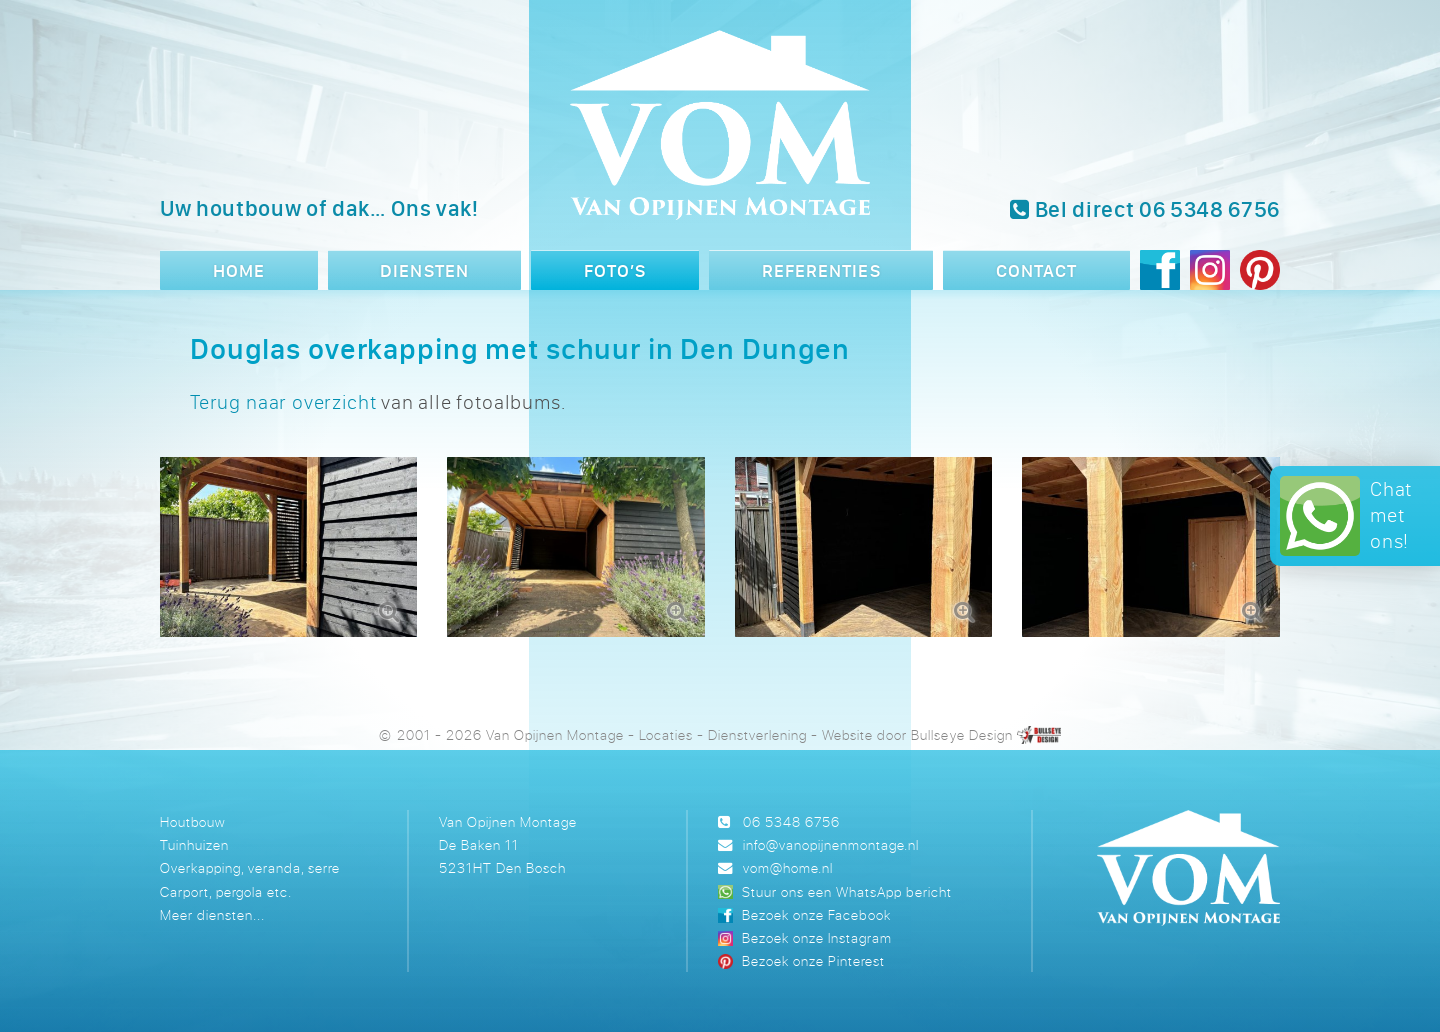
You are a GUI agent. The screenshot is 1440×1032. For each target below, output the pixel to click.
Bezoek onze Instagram (817, 937)
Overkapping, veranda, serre (250, 867)
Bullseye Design (961, 734)
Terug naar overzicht (283, 401)
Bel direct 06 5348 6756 (1145, 209)
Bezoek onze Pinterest (813, 960)
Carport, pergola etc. (226, 891)
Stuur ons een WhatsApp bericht (846, 891)
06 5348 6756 (791, 821)
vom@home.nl (788, 867)
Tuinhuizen (194, 844)
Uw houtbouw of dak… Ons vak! (319, 208)
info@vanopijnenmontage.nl (831, 844)
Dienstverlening (757, 734)
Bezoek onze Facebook (816, 914)
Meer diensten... (212, 914)
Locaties (666, 734)
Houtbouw (192, 821)
